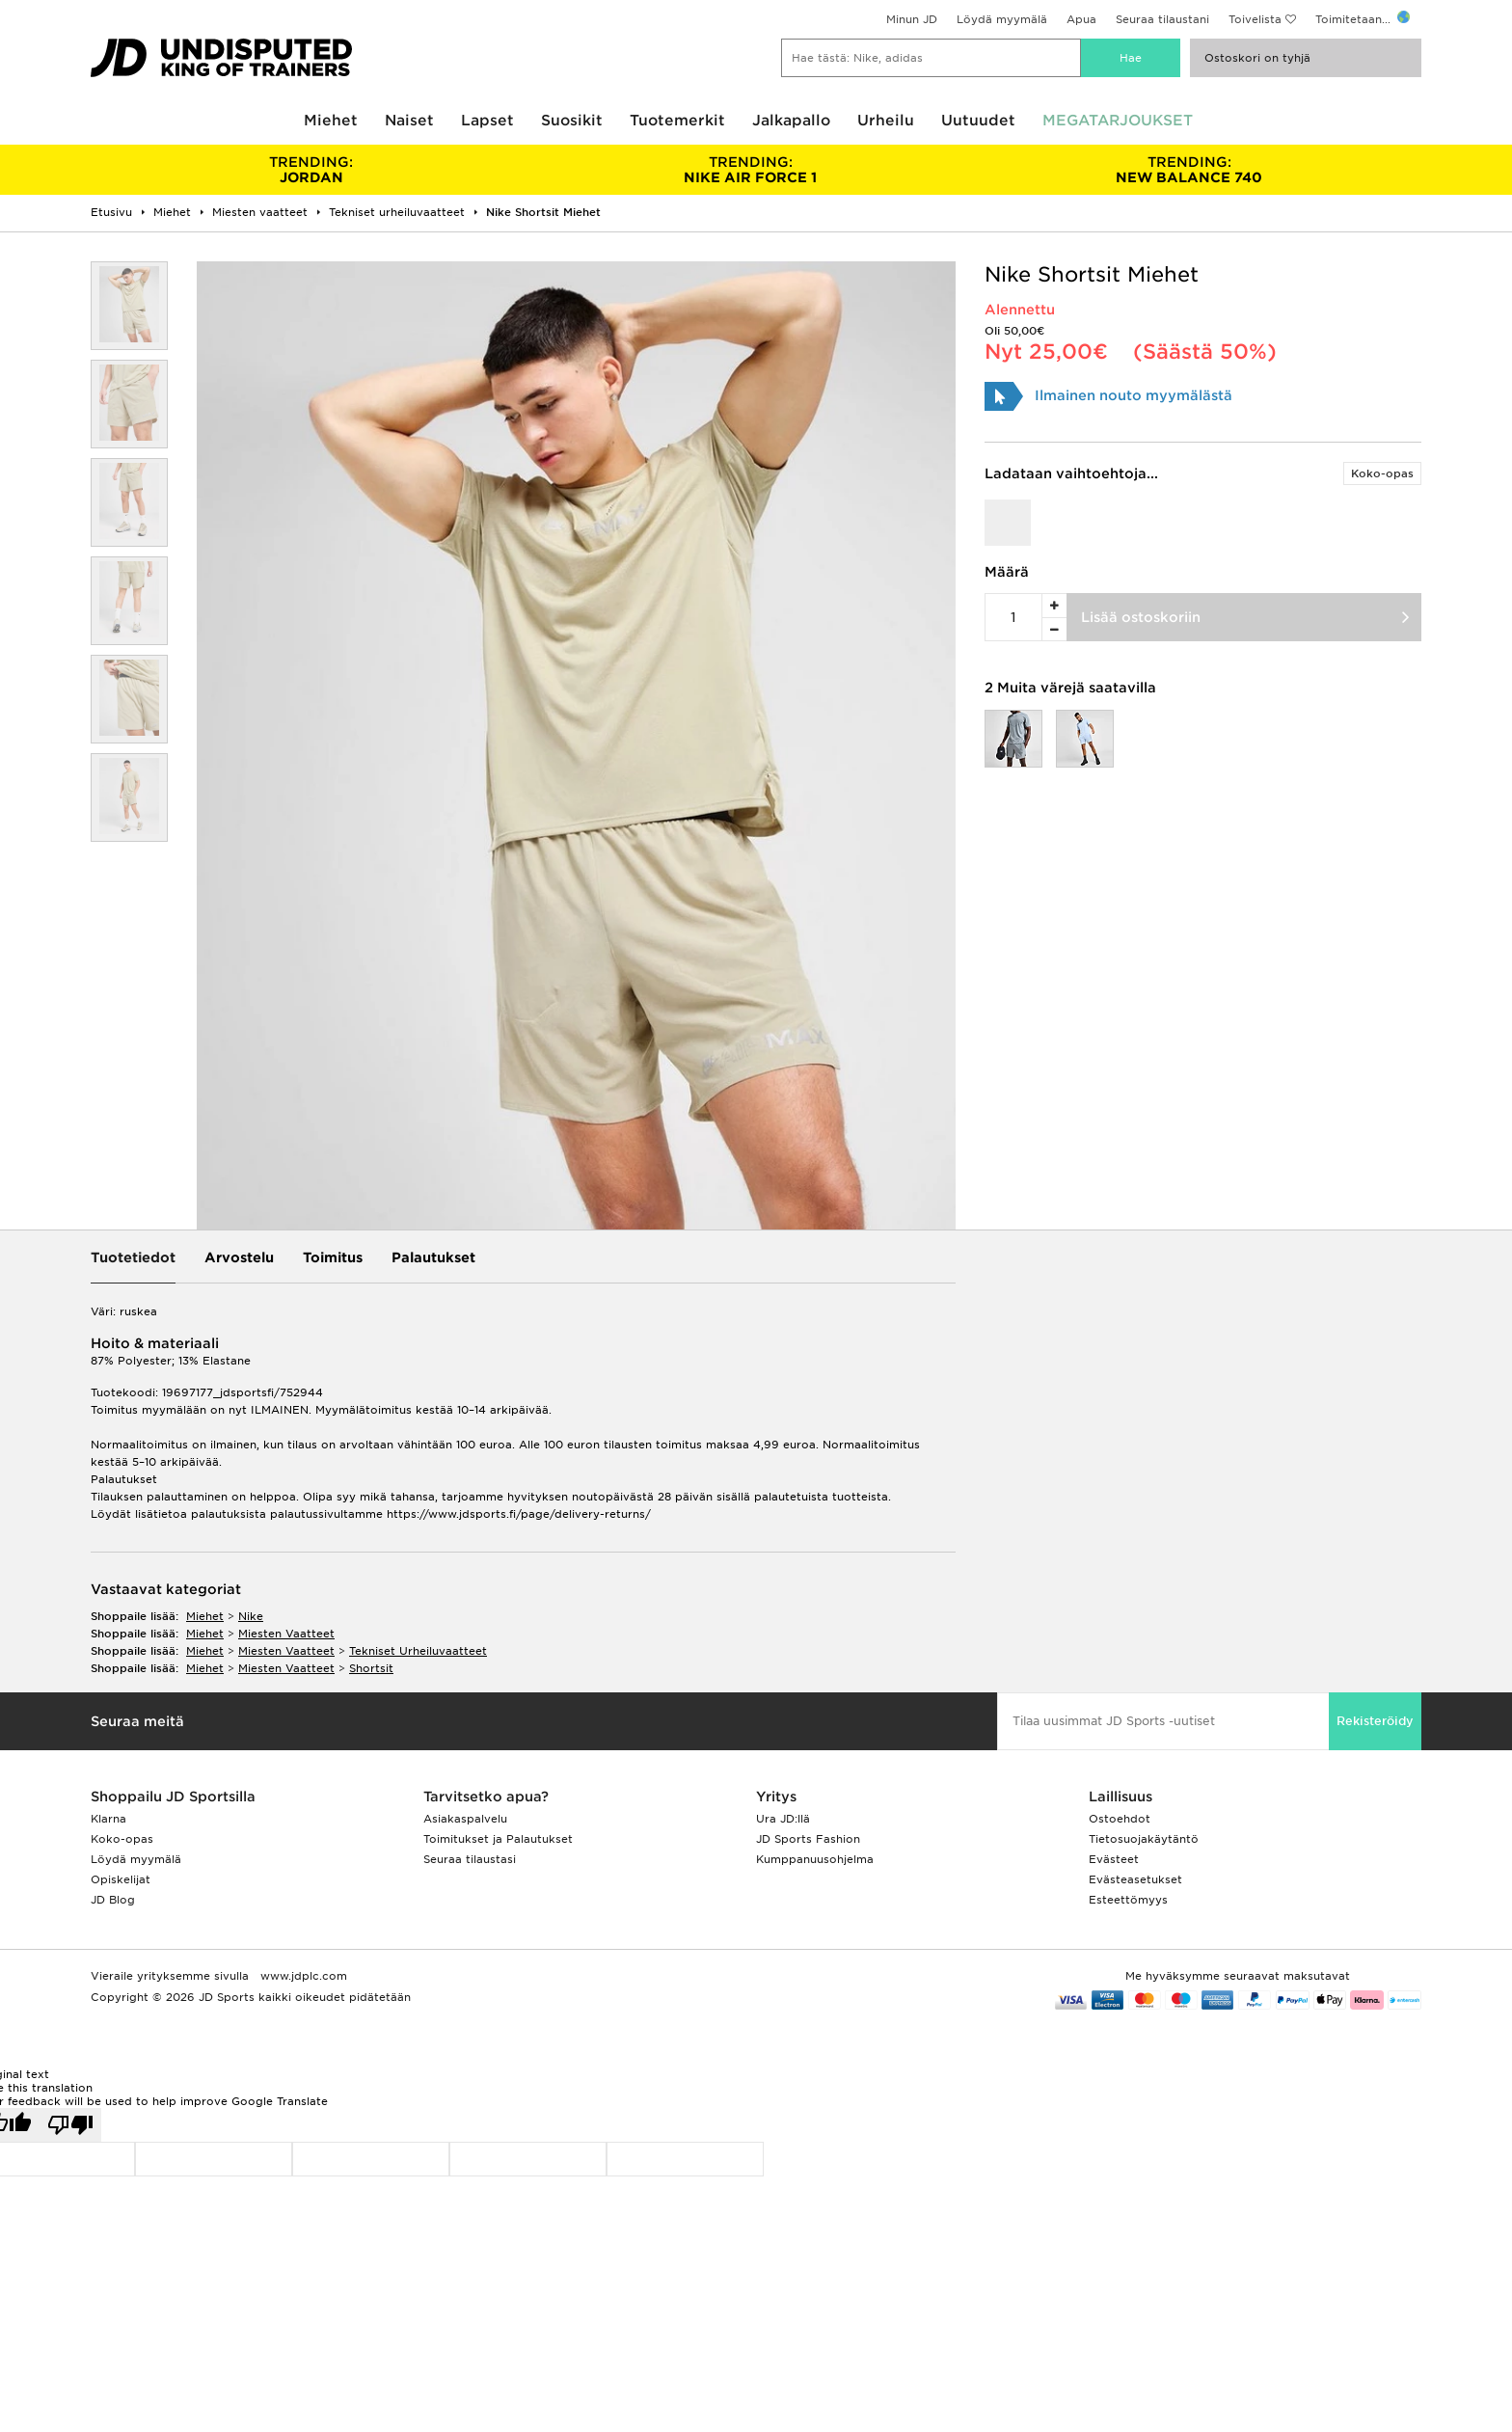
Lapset (487, 120)
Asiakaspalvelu (465, 1818)
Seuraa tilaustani (1162, 19)
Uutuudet (978, 120)
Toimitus (333, 1257)
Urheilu (885, 120)
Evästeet (1114, 1859)
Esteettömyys (1128, 1899)
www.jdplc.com (301, 1976)
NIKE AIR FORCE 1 (750, 169)
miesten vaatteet (286, 1633)
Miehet (331, 120)
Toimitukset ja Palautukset (498, 1839)
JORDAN (311, 169)
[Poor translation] (70, 2125)
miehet (205, 1616)
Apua (1081, 19)
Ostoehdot (1119, 1818)
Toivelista (1255, 19)
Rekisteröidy (1375, 1721)
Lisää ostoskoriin (1141, 617)
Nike (250, 1616)
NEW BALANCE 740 (1189, 169)
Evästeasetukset (1135, 1879)
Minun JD (911, 19)
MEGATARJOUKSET (1117, 120)
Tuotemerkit (677, 120)
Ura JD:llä (783, 1818)
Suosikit (572, 120)
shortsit (371, 1668)
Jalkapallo (791, 120)
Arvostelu (239, 1257)
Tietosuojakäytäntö (1144, 1839)
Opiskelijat (120, 1879)
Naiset (409, 120)
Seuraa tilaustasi (469, 1859)
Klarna (108, 1818)
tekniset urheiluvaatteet (418, 1651)
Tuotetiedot (133, 1257)
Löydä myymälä (1002, 19)
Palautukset (433, 1257)
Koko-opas (1382, 473)
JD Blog (113, 1899)
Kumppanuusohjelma (815, 1859)
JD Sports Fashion (808, 1839)
